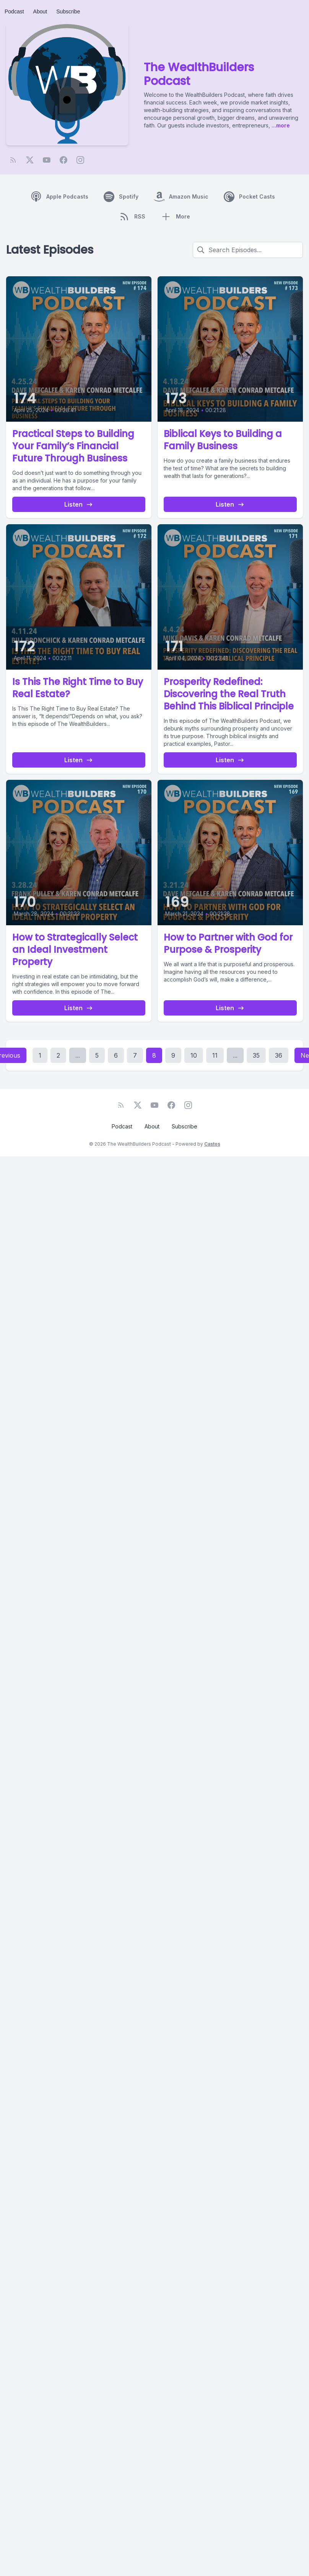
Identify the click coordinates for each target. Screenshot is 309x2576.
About (40, 11)
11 (215, 1055)
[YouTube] (47, 160)
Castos (212, 1144)
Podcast (14, 11)
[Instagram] (80, 160)
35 (256, 1055)
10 (193, 1055)
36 (278, 1055)
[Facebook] (63, 160)
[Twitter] (30, 160)
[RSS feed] (13, 160)
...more (280, 125)
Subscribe (68, 11)
